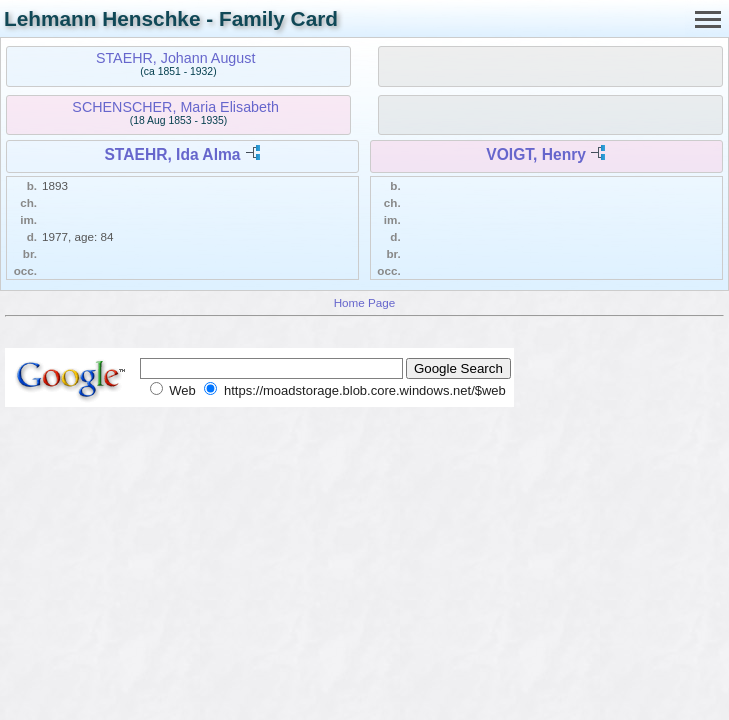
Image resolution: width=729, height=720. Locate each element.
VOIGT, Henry (536, 154)
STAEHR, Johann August (175, 58)
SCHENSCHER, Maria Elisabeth (175, 107)
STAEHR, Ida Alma (172, 154)
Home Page (365, 302)
